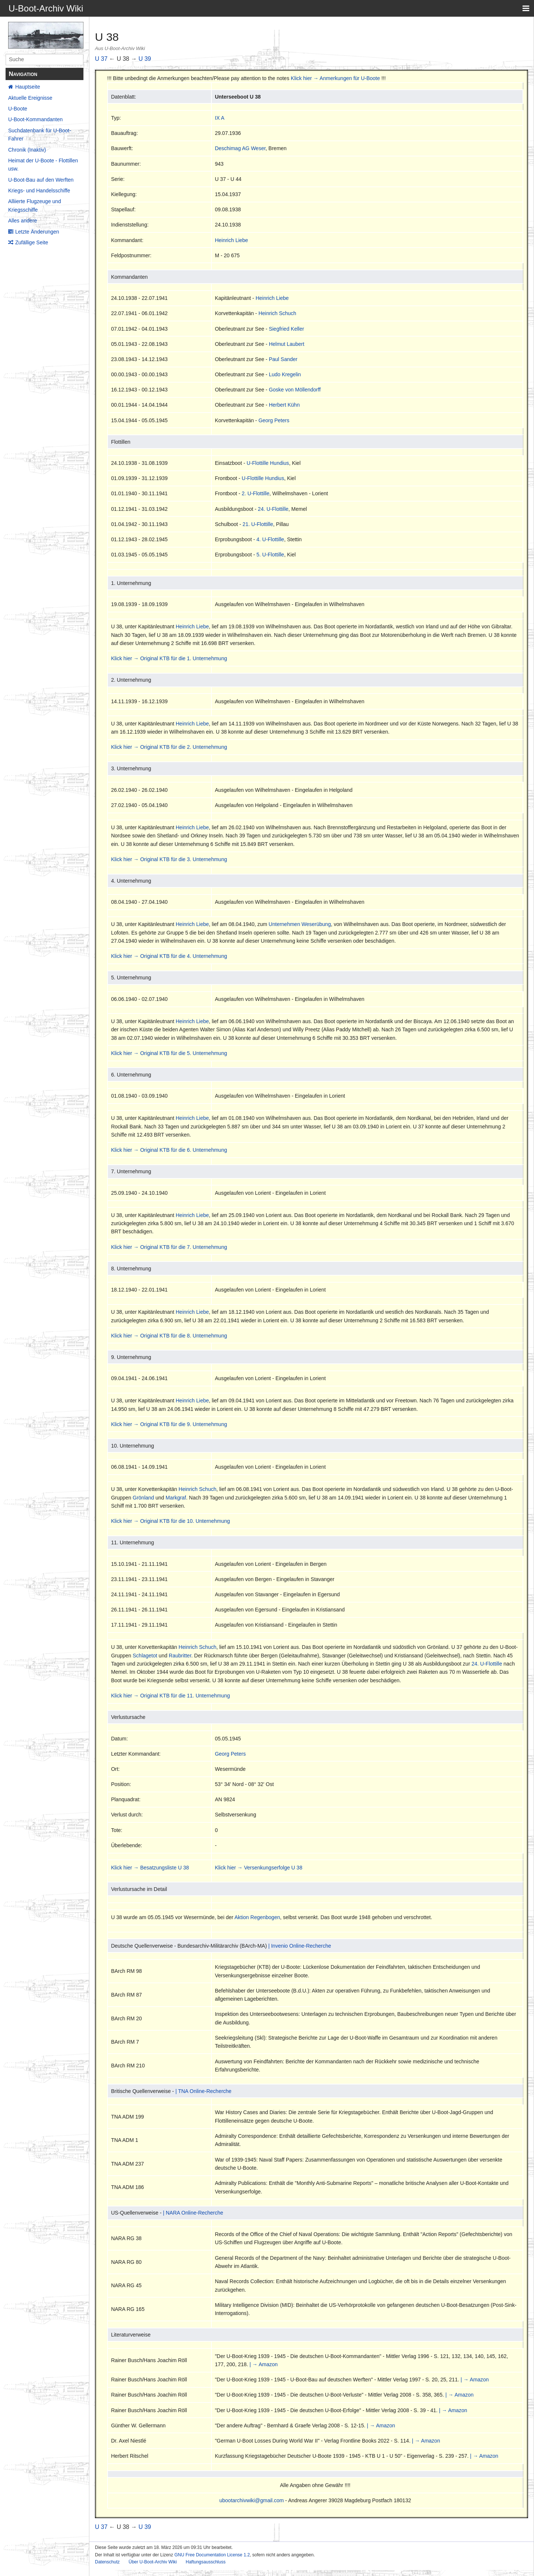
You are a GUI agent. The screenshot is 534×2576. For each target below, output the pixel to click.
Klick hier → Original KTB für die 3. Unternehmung (169, 859)
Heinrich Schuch (277, 313)
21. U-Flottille (258, 524)
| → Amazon (264, 2364)
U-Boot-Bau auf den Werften (40, 180)
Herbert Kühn (284, 405)
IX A (219, 118)
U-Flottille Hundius (268, 463)
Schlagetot (145, 1656)
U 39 (144, 59)
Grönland (143, 1498)
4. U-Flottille (270, 539)
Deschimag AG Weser (240, 148)
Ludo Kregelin (285, 374)
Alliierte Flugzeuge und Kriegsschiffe (34, 205)
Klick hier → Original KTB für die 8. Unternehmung (169, 1336)
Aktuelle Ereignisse (30, 98)
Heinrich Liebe (231, 240)
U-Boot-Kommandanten (35, 119)
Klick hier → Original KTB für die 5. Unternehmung (169, 1053)
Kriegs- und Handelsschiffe (39, 191)
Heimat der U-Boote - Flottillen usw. (43, 165)
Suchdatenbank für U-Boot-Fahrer (39, 135)
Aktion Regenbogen (257, 1917)
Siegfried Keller (286, 329)
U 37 (101, 59)
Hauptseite (27, 87)
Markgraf (176, 1498)
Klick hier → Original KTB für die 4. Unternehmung (169, 956)
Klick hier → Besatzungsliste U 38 (150, 1868)
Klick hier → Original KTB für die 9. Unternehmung (169, 1424)
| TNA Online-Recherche (203, 2091)
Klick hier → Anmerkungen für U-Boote (335, 78)
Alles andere (22, 221)
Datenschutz (107, 2562)
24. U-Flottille (273, 509)
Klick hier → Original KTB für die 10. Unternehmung (170, 1521)
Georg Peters (273, 420)
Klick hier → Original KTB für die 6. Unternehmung (169, 1150)
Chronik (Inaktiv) (27, 150)
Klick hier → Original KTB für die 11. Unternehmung (170, 1696)
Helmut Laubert (286, 344)
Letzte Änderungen (37, 232)
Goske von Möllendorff (295, 390)
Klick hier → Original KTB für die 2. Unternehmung (169, 747)
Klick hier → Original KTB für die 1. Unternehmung (169, 658)
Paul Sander (283, 359)
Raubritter (180, 1656)
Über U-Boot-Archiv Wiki (153, 2562)
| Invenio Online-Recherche (299, 1946)
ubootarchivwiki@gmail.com (252, 2500)
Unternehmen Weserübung (299, 924)
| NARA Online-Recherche (193, 2213)
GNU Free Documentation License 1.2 (212, 2554)
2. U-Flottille (256, 493)
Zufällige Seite (31, 242)
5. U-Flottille (270, 555)
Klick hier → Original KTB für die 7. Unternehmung (169, 1247)
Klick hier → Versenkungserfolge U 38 (258, 1868)
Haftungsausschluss (205, 2562)
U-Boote (17, 109)
